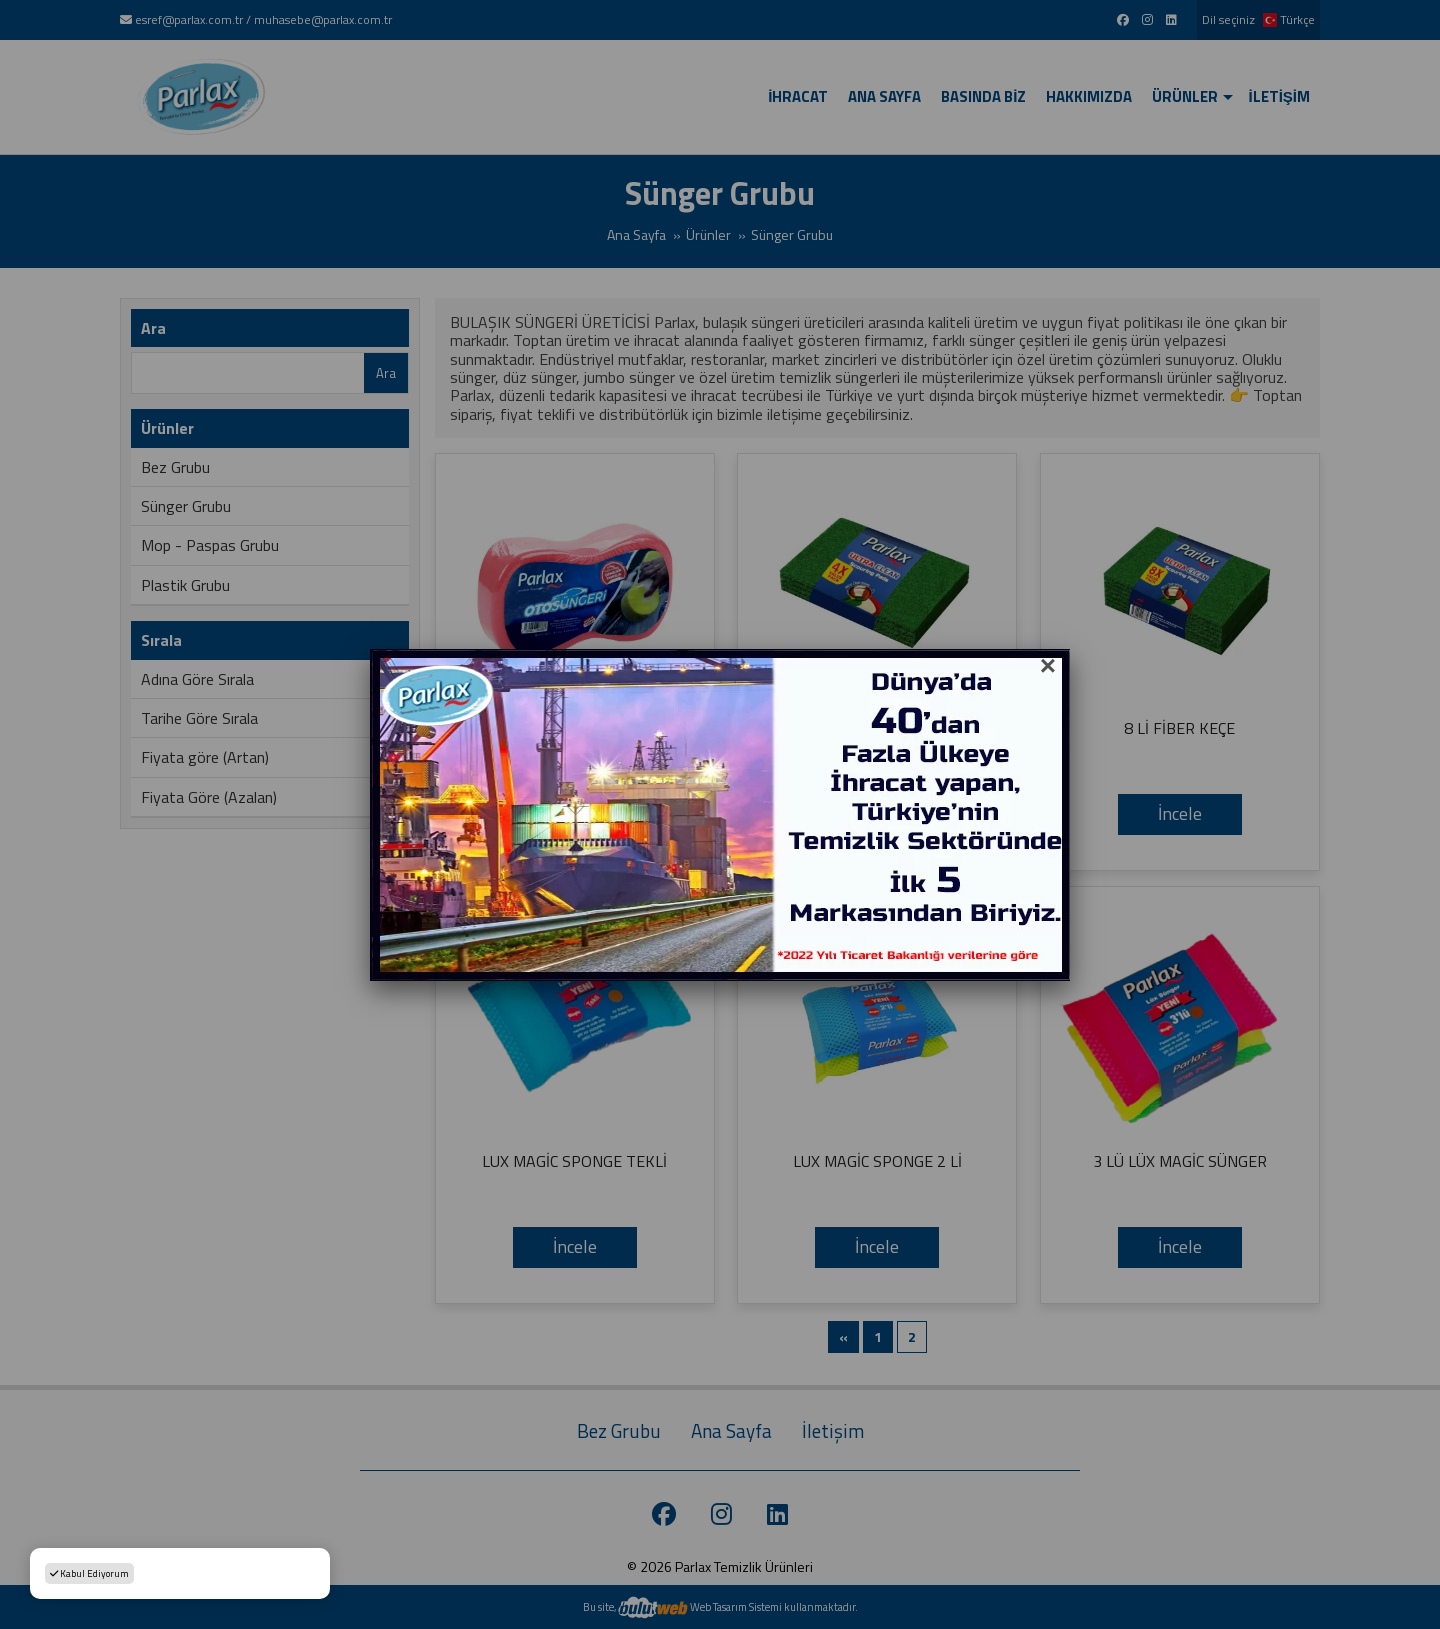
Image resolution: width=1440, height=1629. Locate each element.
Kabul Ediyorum (89, 1573)
